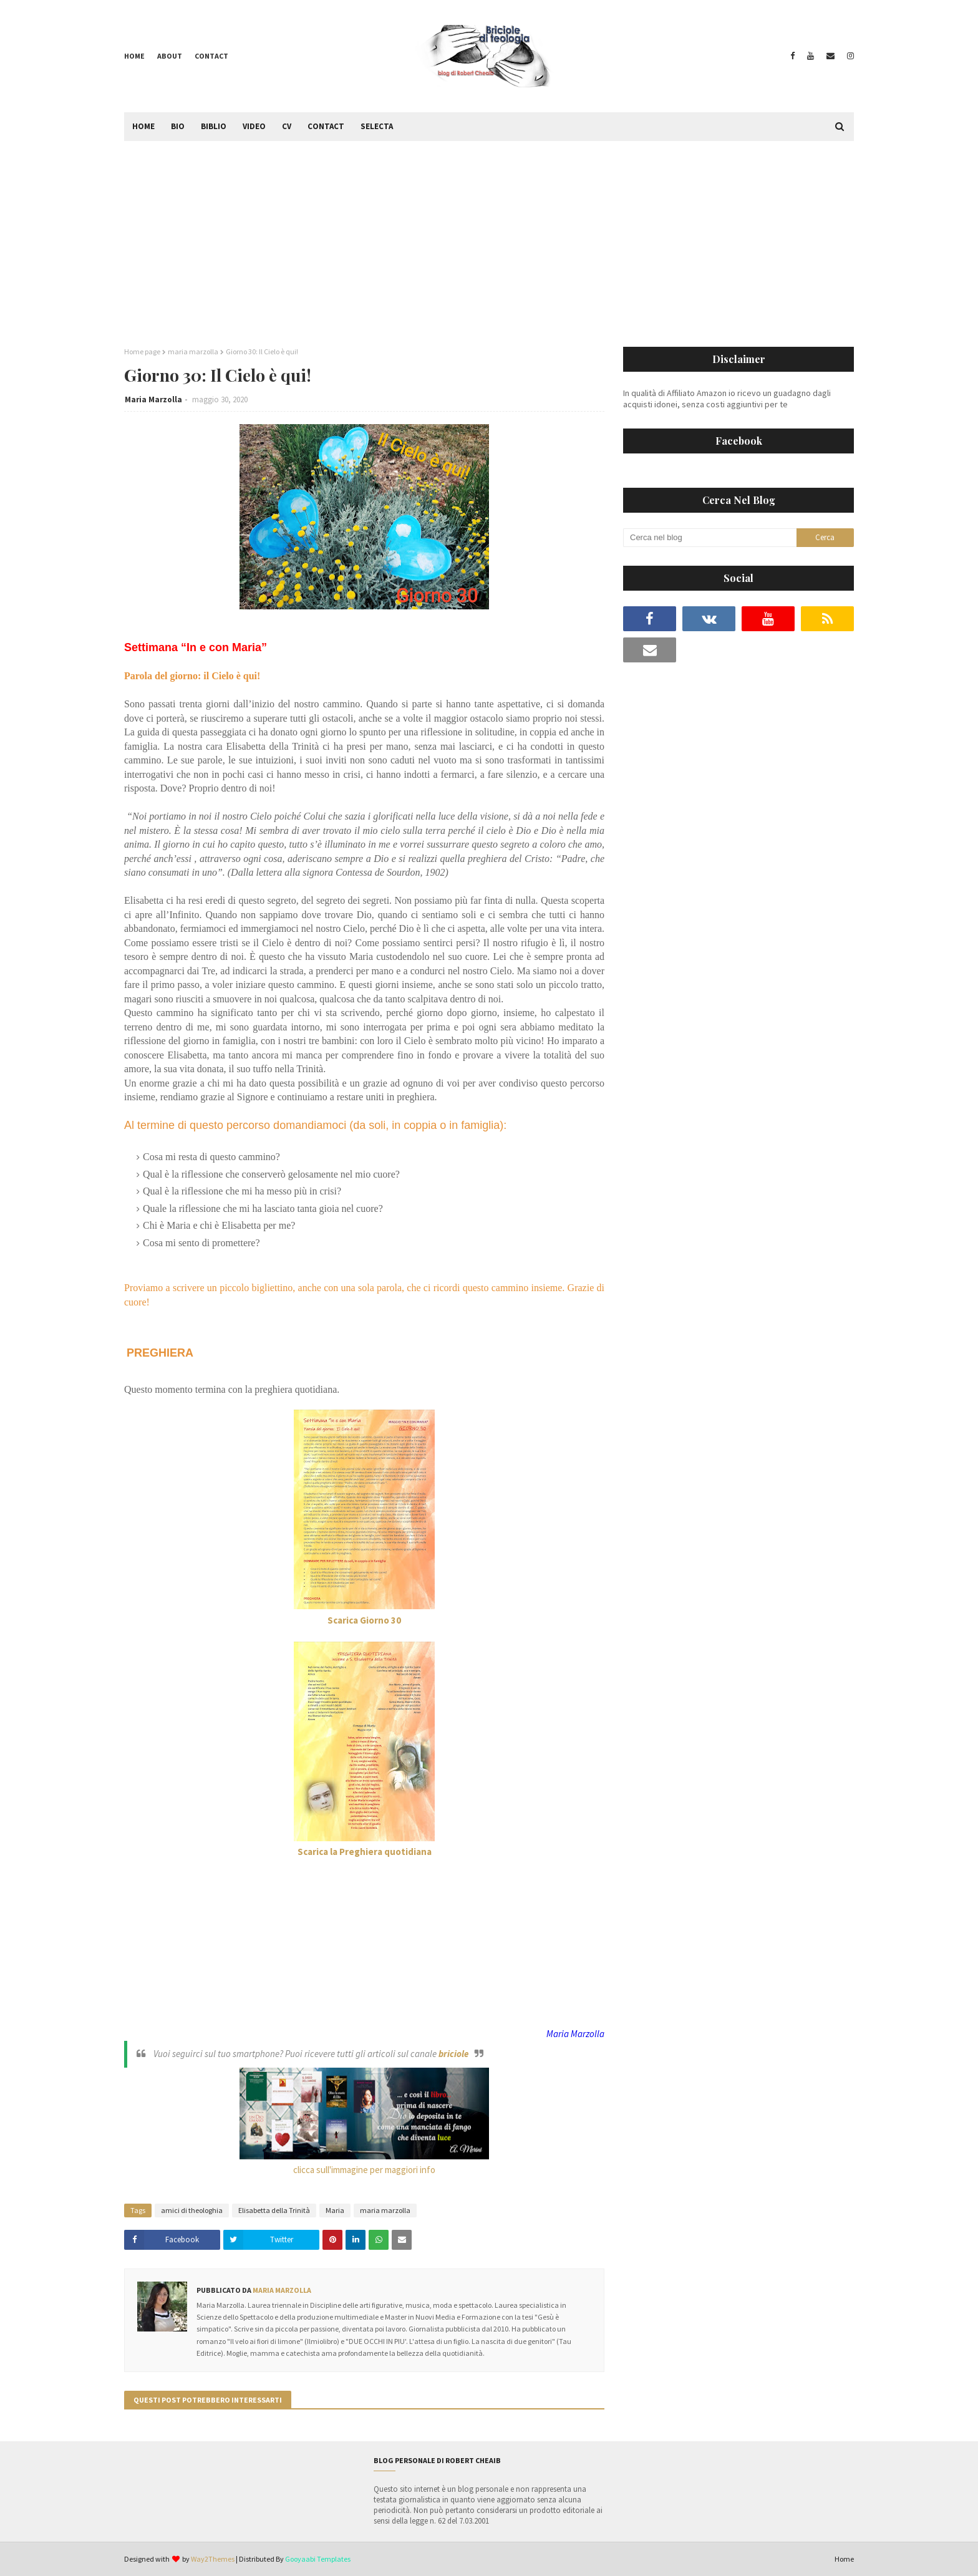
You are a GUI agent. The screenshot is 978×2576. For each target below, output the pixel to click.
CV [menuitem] (286, 126)
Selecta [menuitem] (377, 126)
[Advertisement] (489, 234)
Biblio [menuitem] (213, 126)
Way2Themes (213, 2559)
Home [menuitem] (143, 126)
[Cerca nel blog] (709, 537)
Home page (142, 351)
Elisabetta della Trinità (274, 2210)
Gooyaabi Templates (318, 2559)
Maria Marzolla (153, 399)
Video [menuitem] (254, 126)
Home (134, 56)
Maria (335, 2210)
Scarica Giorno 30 (364, 1620)
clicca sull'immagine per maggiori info (364, 2170)
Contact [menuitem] (325, 126)
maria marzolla (193, 351)
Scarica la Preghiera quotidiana (365, 1851)
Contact (211, 56)
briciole (453, 2054)
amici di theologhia (192, 2210)
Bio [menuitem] (178, 126)
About (169, 56)
